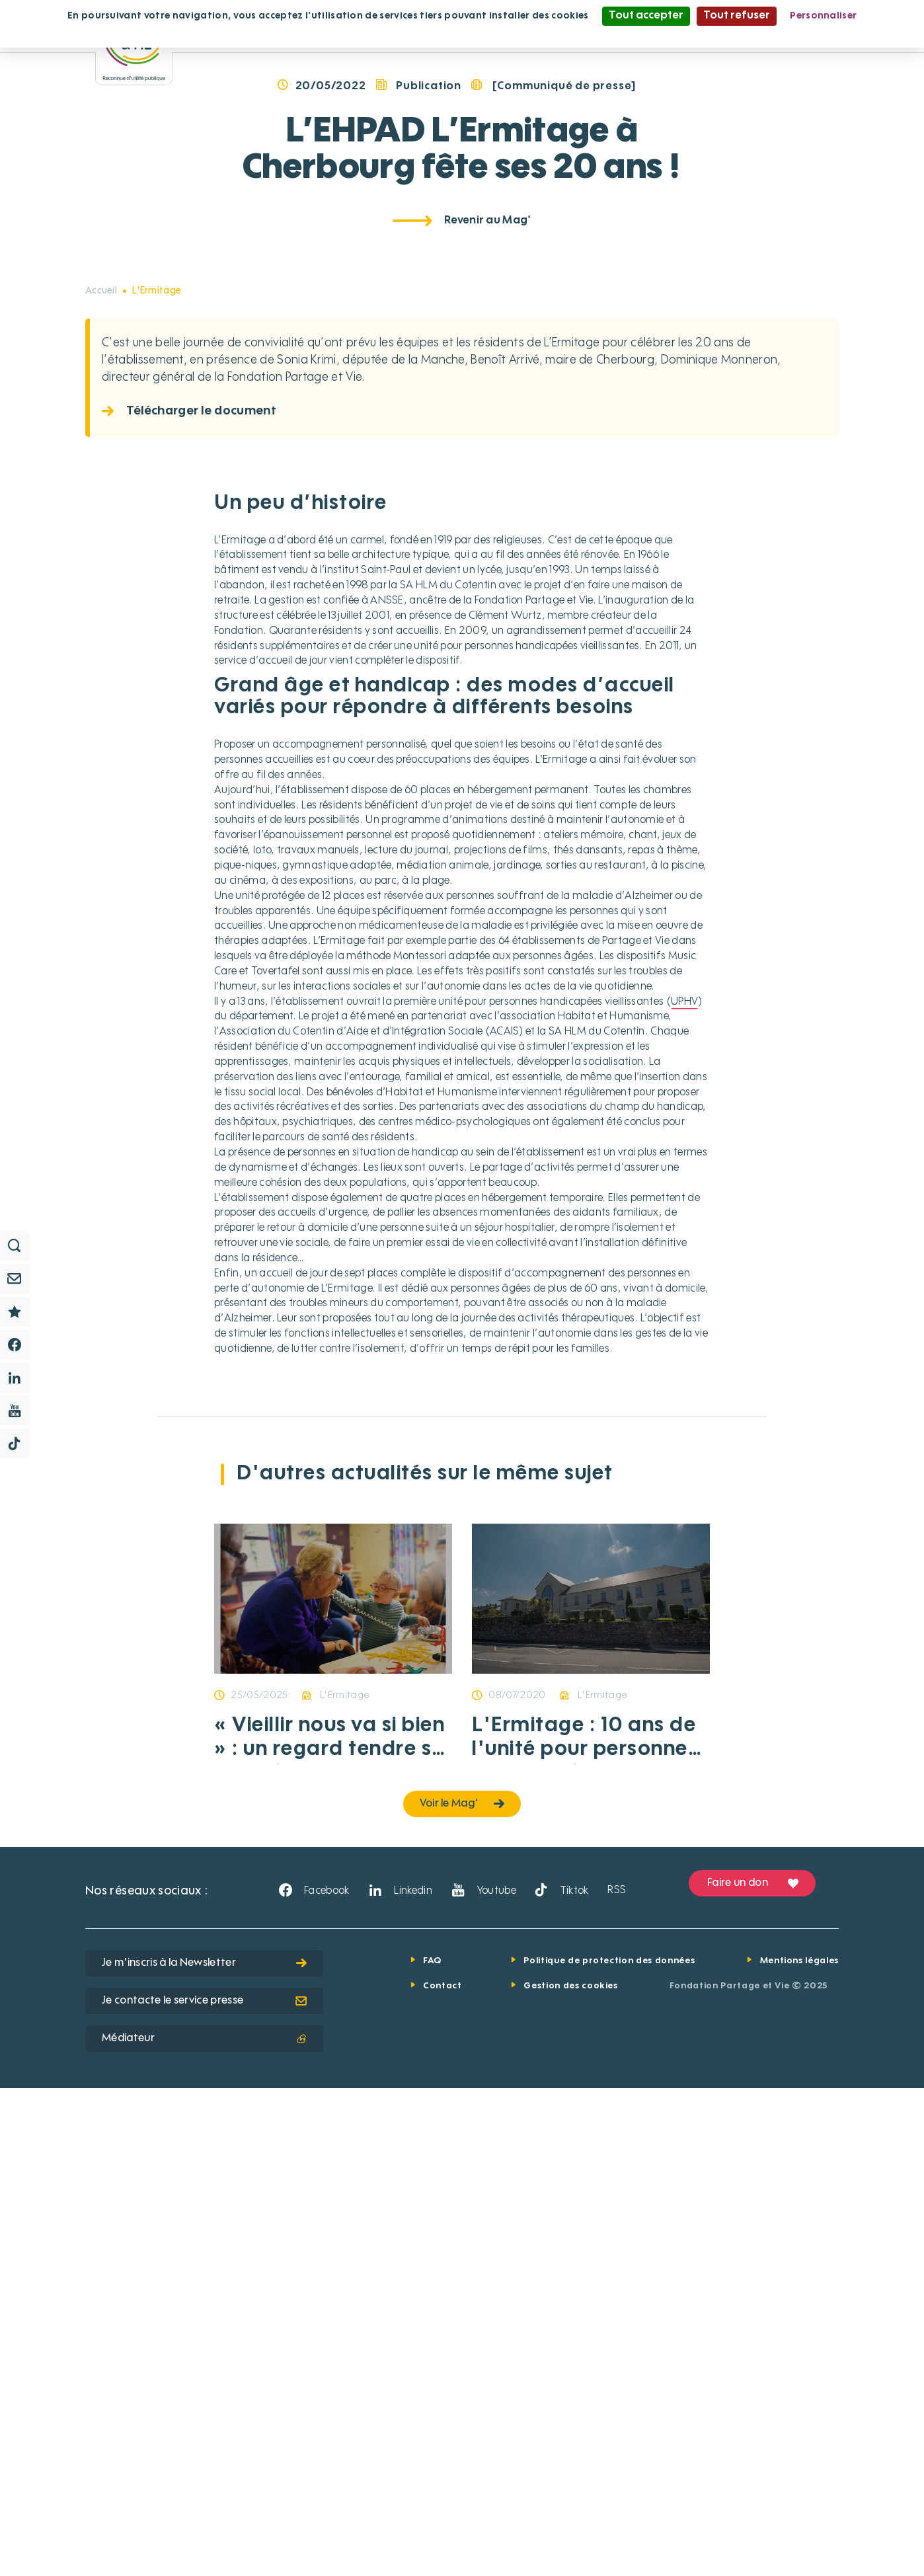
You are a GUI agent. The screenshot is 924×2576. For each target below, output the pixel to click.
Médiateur (204, 2526)
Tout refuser (736, 16)
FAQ (432, 2448)
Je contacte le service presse (204, 2488)
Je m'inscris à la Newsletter (204, 2451)
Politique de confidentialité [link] (462, 34)
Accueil (101, 778)
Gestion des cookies (570, 2474)
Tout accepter (646, 16)
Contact (442, 2474)
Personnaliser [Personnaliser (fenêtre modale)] (823, 15)
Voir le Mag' (462, 2291)
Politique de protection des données (609, 2448)
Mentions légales (799, 2448)
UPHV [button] (684, 1490)
